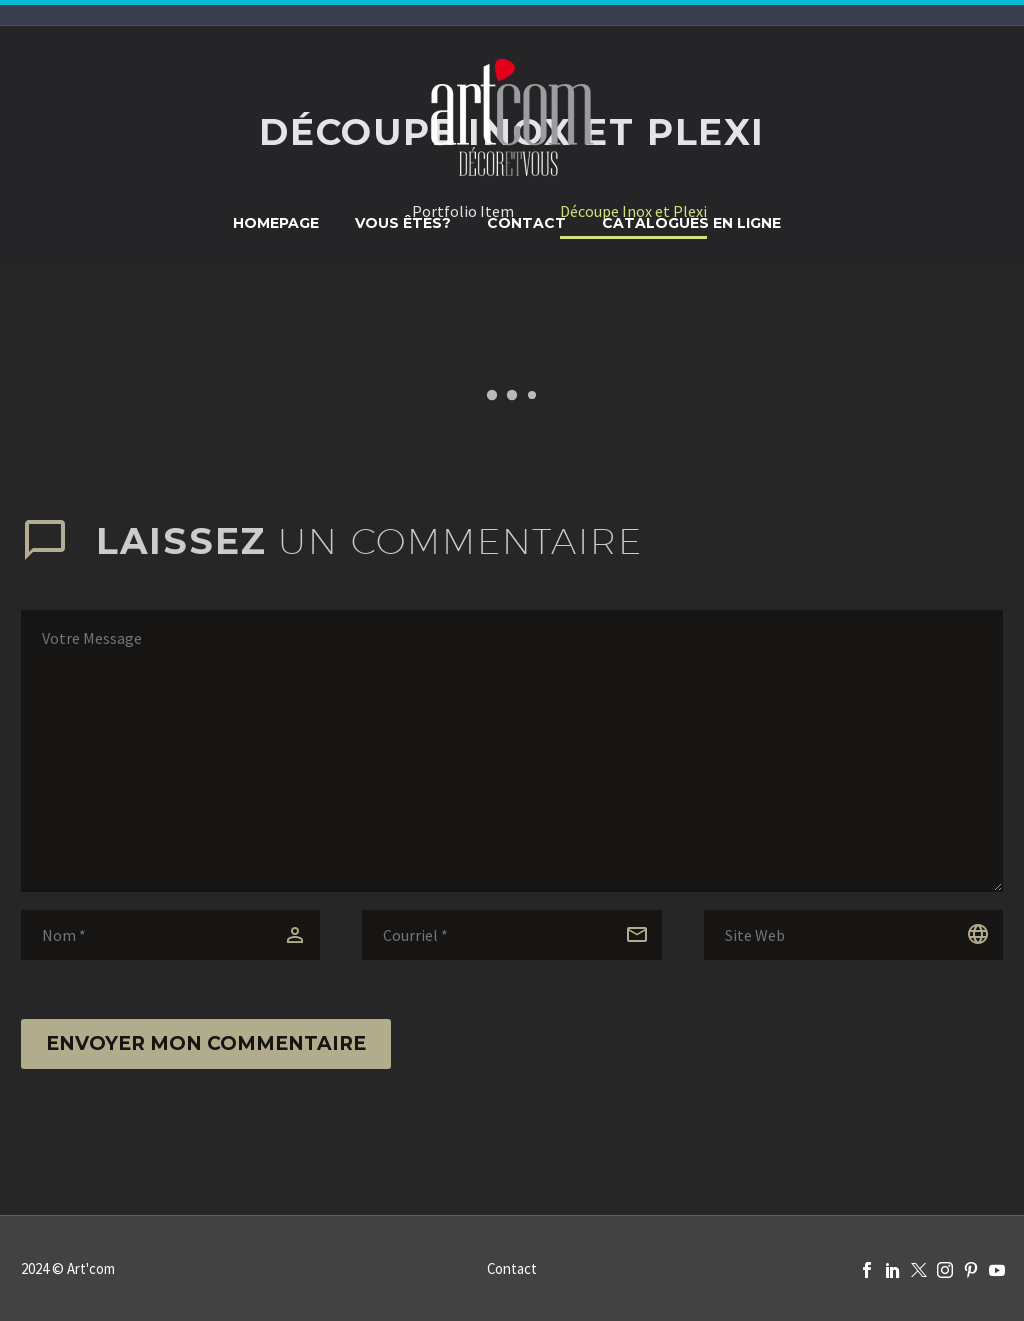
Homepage (276, 223)
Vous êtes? (403, 223)
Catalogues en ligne (691, 223)
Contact (526, 223)
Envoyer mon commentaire (206, 1043)
